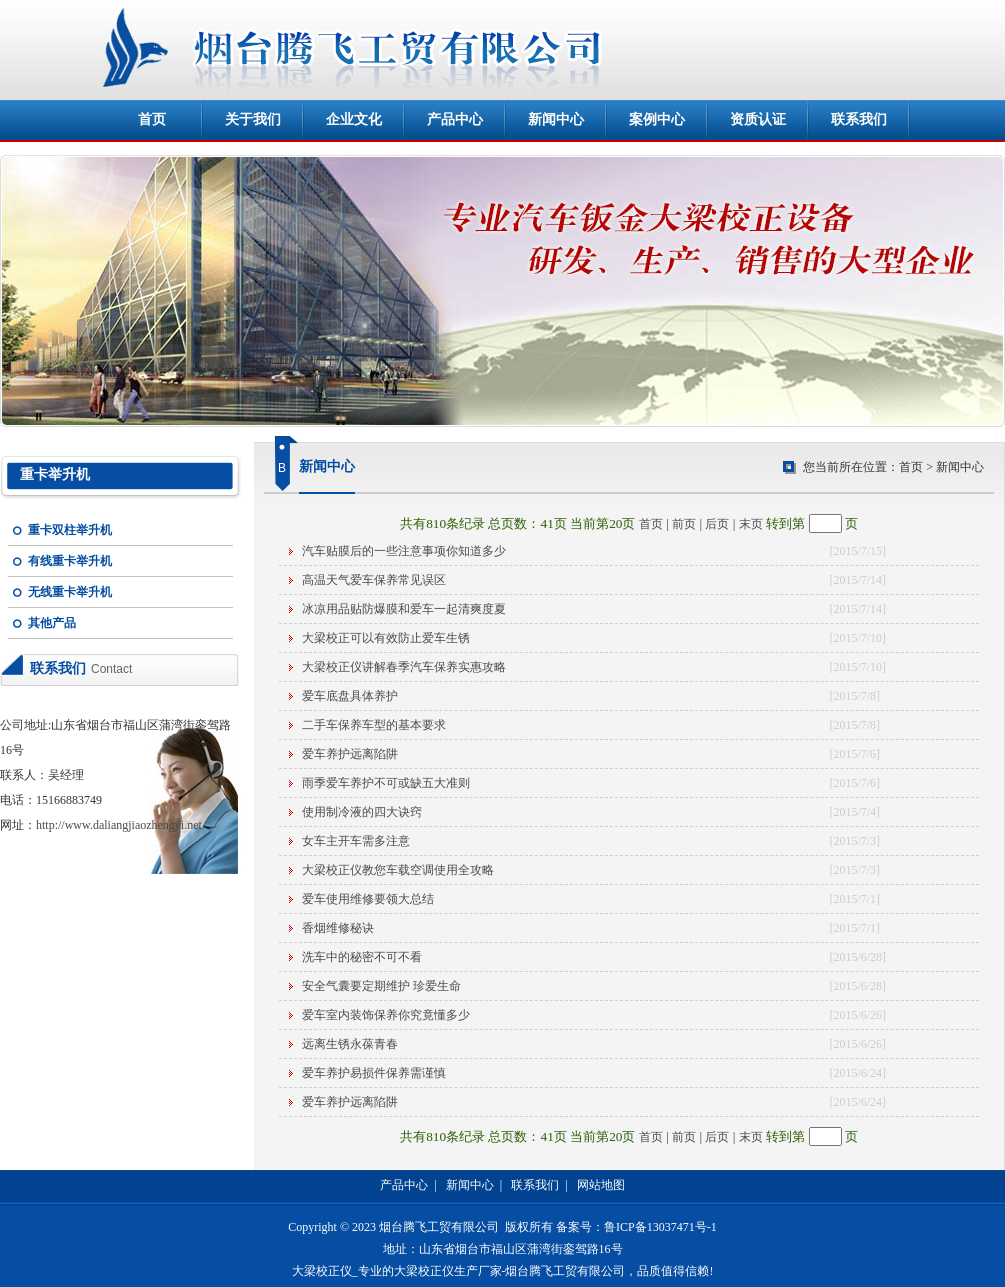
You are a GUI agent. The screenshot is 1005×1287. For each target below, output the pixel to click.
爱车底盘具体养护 (350, 696)
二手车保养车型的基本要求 (374, 725)
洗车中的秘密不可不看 (362, 957)
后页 (717, 524)
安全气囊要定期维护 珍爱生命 (381, 986)
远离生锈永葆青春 (350, 1044)
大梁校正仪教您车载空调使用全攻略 (398, 870)
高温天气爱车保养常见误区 (374, 580)
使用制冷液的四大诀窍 (362, 812)
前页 (684, 524)
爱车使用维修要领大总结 (368, 899)
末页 (751, 524)
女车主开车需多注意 (356, 841)
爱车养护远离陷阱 (350, 754)
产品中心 (455, 119)
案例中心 (657, 119)
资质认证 (758, 119)
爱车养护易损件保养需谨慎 (374, 1073)
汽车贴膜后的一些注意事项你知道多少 (404, 551)
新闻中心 (556, 119)
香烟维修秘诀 (338, 928)
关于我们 (253, 119)
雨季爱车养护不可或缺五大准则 (386, 783)
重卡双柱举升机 (70, 530)
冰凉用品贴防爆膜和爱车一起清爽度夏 (404, 609)
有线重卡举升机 (70, 561)
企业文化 (354, 119)
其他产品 (52, 623)
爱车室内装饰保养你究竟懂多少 (386, 1015)
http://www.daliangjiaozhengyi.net (119, 825)
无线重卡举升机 (70, 592)
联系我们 (859, 119)
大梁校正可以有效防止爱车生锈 (386, 638)
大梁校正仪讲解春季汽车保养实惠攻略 (404, 667)
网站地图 (601, 1185)
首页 (152, 119)
